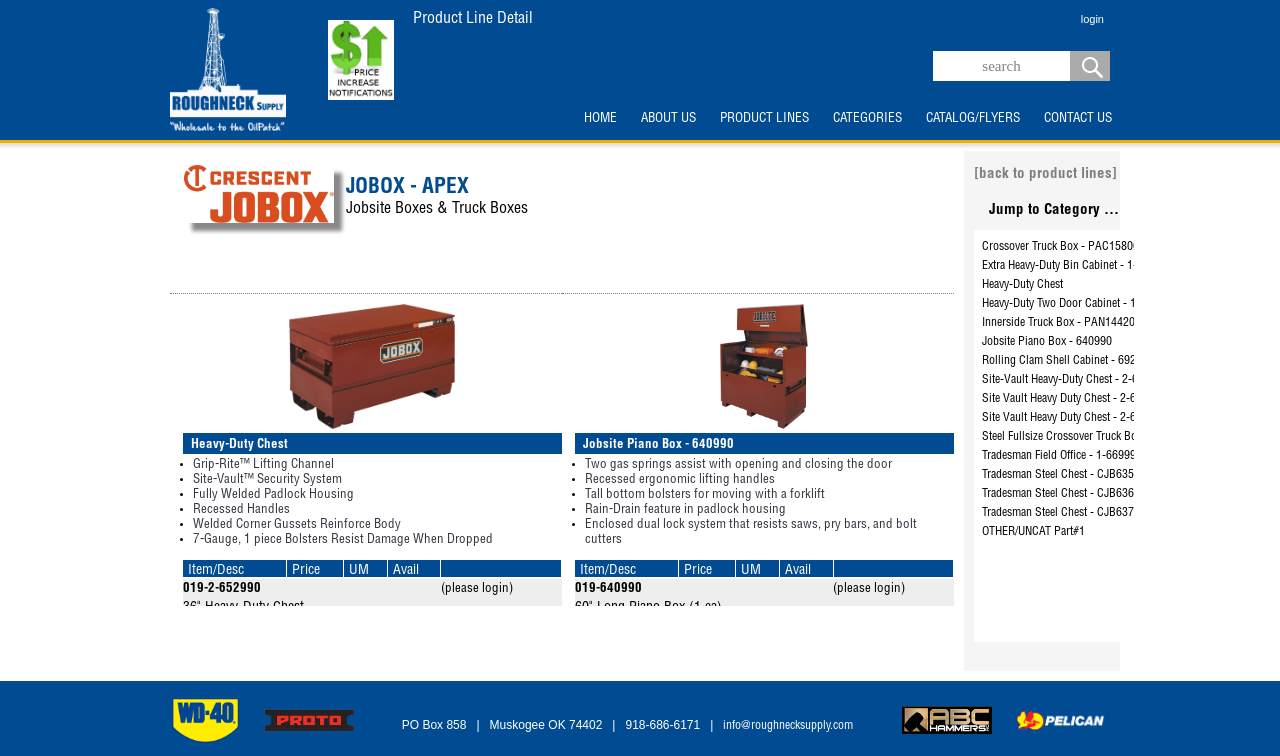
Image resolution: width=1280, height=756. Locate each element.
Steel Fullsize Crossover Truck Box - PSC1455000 (1098, 437)
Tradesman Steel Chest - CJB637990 (1067, 513)
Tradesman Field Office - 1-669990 (1062, 456)
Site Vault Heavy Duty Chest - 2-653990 (1074, 399)
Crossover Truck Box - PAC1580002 (1066, 247)
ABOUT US (668, 119)
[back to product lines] (1045, 174)
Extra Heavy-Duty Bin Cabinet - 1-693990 (1077, 266)
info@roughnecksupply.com (788, 726)
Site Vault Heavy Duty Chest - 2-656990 (1074, 418)
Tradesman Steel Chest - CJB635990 (1067, 475)
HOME (600, 119)
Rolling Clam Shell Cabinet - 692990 (1068, 361)
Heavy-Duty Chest (1022, 285)
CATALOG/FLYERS (973, 119)
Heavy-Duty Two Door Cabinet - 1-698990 (1079, 304)
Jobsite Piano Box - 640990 (1047, 342)
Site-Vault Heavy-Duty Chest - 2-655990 (1075, 380)
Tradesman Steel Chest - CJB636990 (1067, 494)
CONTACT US (1078, 119)
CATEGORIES (867, 119)
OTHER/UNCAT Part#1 (1033, 532)
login (1092, 19)
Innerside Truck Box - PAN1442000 (1064, 323)
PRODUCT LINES (764, 119)
